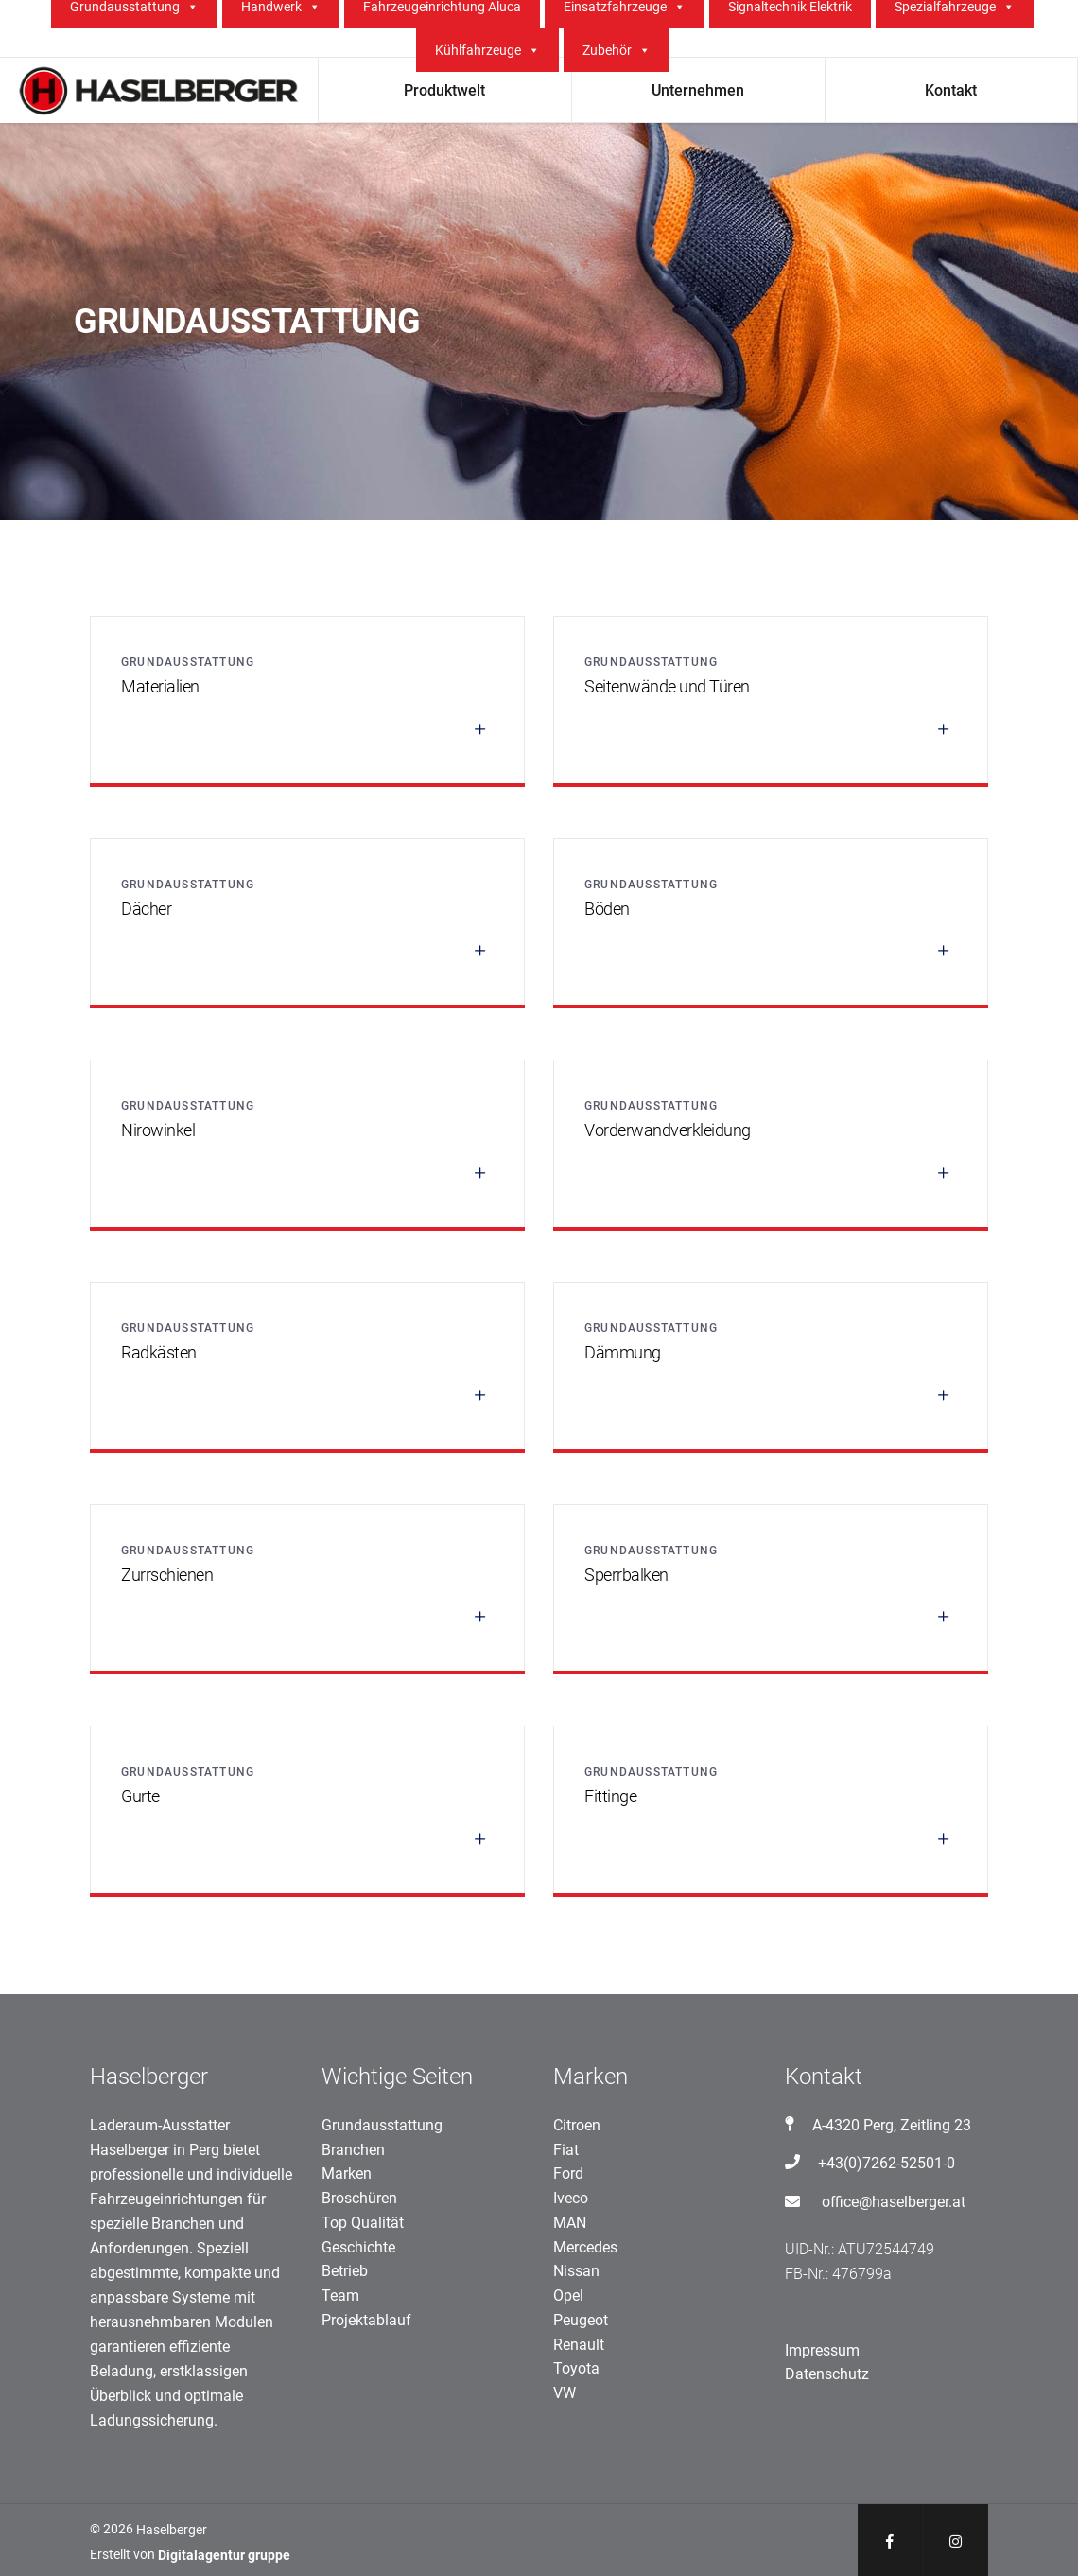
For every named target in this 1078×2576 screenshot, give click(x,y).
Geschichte (358, 2247)
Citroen (576, 2125)
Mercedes (585, 2247)
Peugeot (580, 2320)
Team (340, 2295)
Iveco (570, 2198)
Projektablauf (366, 2320)
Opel (568, 2295)
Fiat (566, 2150)
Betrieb (345, 2271)
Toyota (576, 2368)
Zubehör (616, 50)
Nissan (576, 2271)
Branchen (353, 2150)
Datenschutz (827, 2374)
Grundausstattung (382, 2125)
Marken (347, 2173)
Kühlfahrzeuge (487, 50)
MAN (569, 2223)
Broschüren (359, 2198)
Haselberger (171, 2529)
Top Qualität (363, 2223)
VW (564, 2393)
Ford (568, 2173)
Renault (578, 2345)
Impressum (822, 2350)
